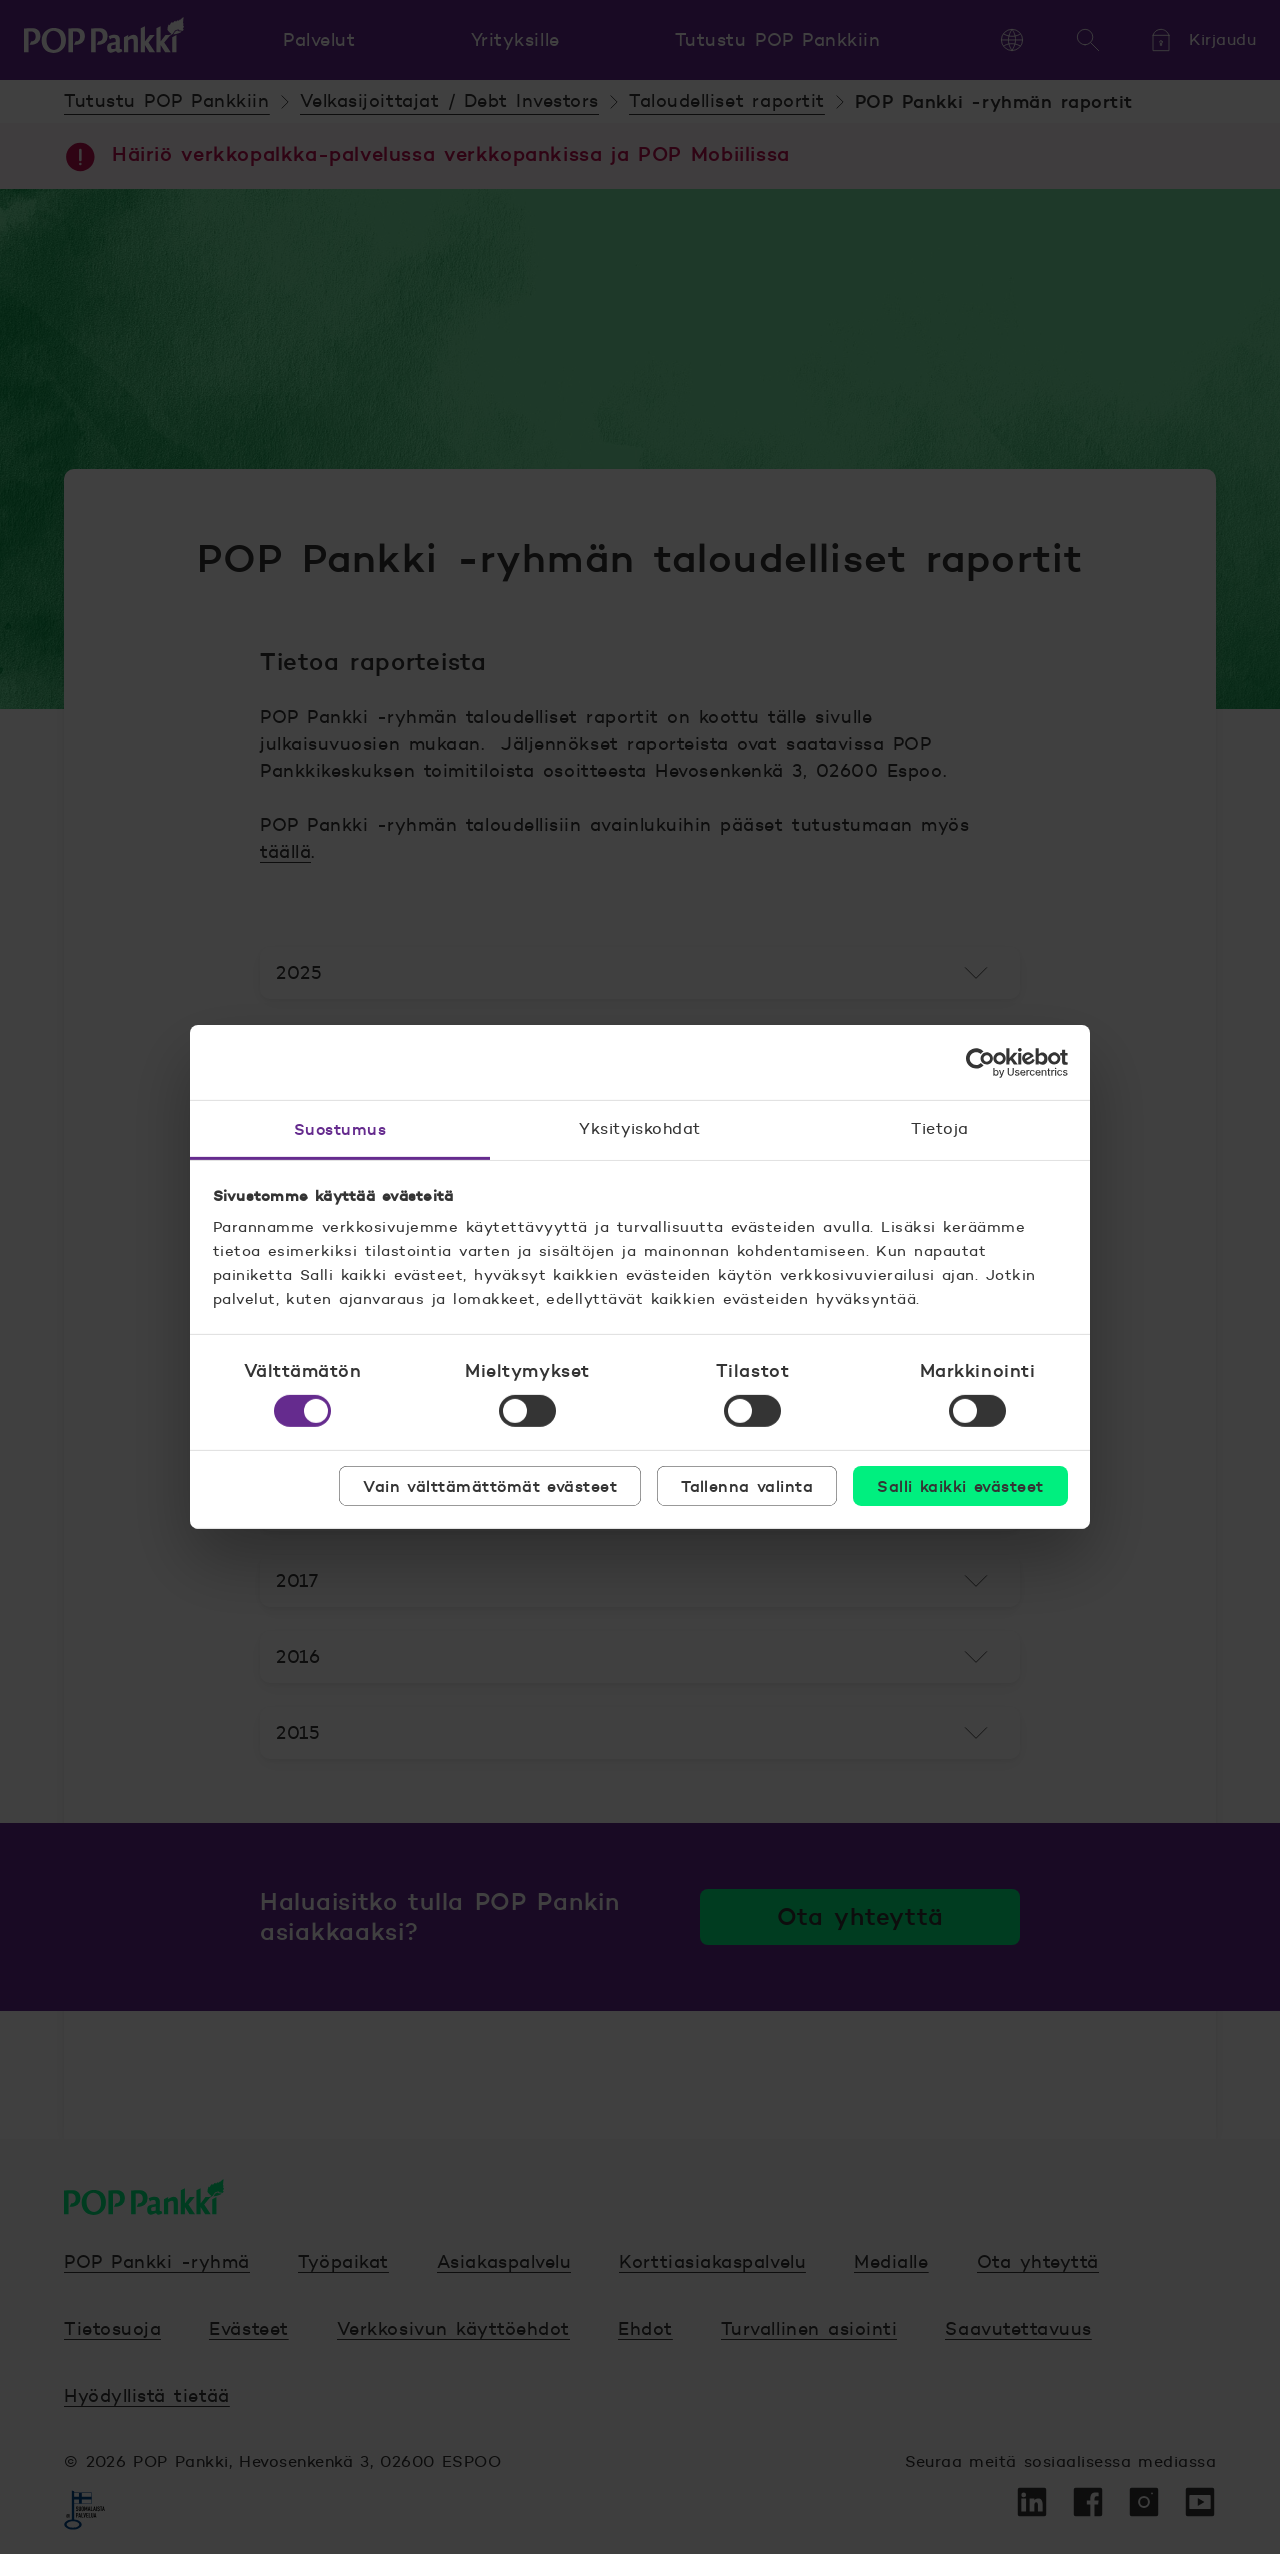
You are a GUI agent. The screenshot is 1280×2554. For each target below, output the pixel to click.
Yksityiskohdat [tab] (640, 1128)
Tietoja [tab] (939, 1128)
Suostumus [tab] (340, 1129)
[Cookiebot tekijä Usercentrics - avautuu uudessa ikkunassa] (980, 1062)
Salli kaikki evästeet (960, 1486)
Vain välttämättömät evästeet (490, 1486)
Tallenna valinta (747, 1486)
